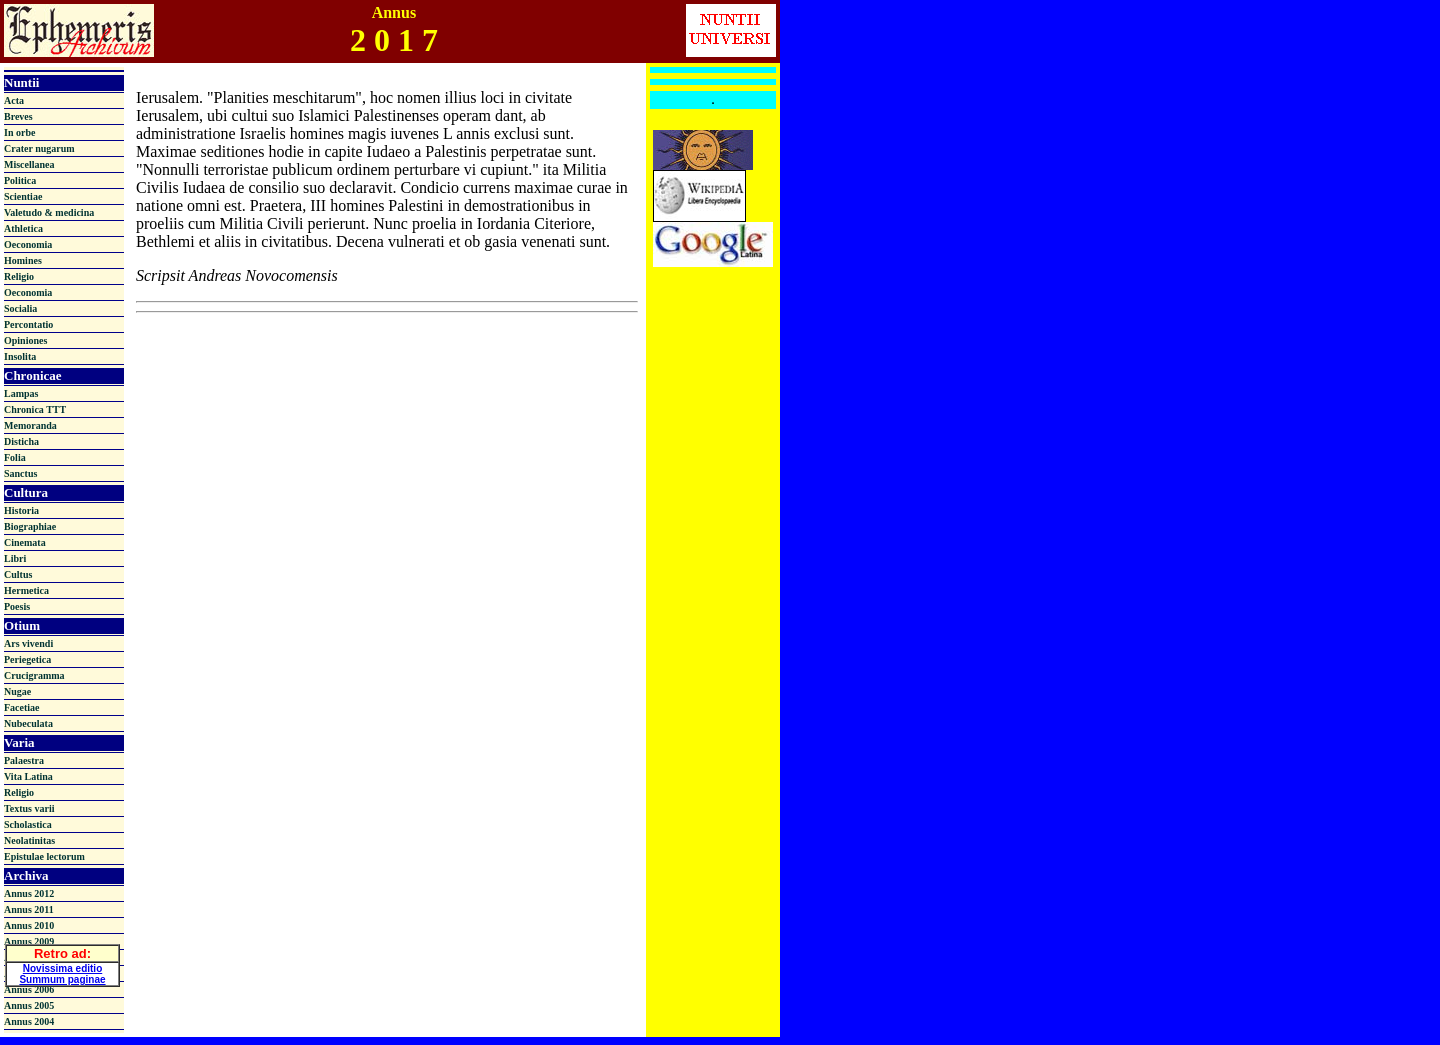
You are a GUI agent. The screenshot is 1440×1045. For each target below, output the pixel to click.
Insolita (20, 356)
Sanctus (20, 473)
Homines (23, 260)
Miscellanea (29, 164)
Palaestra (24, 760)
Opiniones (25, 340)
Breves (18, 116)
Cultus (18, 574)
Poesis (17, 606)
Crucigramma (34, 675)
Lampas (21, 393)
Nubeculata (28, 723)
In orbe (19, 132)
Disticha (21, 441)
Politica (20, 180)
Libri (15, 558)
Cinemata (25, 542)
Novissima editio (62, 965)
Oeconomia (28, 244)
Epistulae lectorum (44, 856)
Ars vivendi (28, 643)
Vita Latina (28, 776)
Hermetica (26, 590)
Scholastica (28, 824)
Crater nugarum (39, 148)
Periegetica (27, 659)
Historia (21, 510)
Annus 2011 (29, 909)
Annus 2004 (29, 1021)
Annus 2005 (29, 1005)
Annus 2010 (29, 925)
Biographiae (30, 526)
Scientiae (23, 196)
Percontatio (28, 324)
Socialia (20, 308)
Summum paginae (62, 976)
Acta (14, 100)
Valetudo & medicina (49, 212)
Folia (15, 457)
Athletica (23, 228)
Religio (19, 276)
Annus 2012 (29, 893)
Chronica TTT (35, 409)
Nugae (17, 691)
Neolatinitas (29, 840)
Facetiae (22, 707)
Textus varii (29, 808)
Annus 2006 (29, 989)
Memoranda (30, 425)
